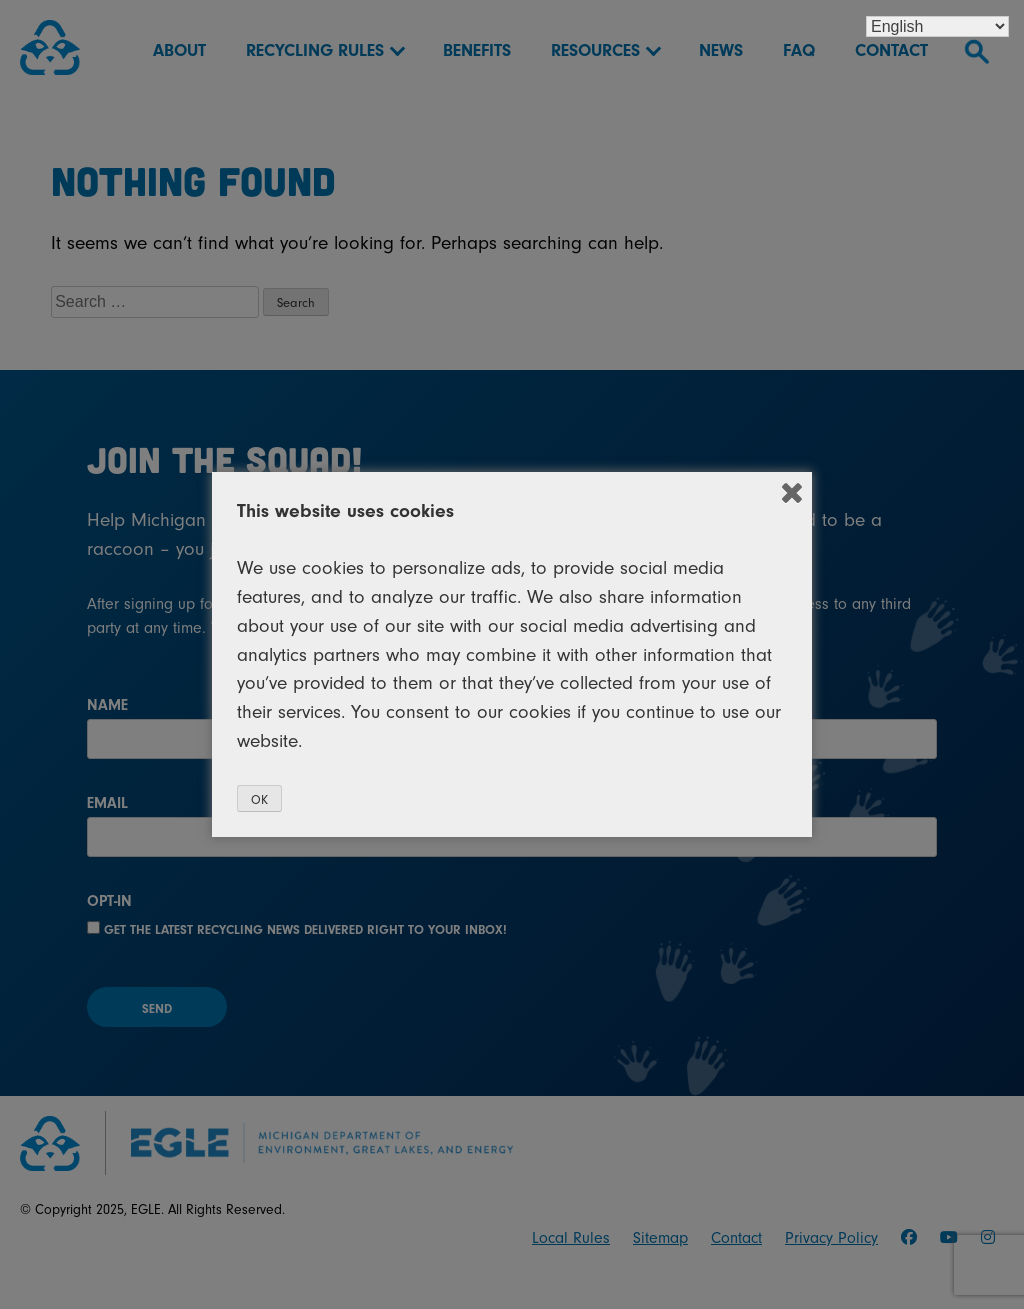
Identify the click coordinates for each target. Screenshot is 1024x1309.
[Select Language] (937, 26)
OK (259, 799)
